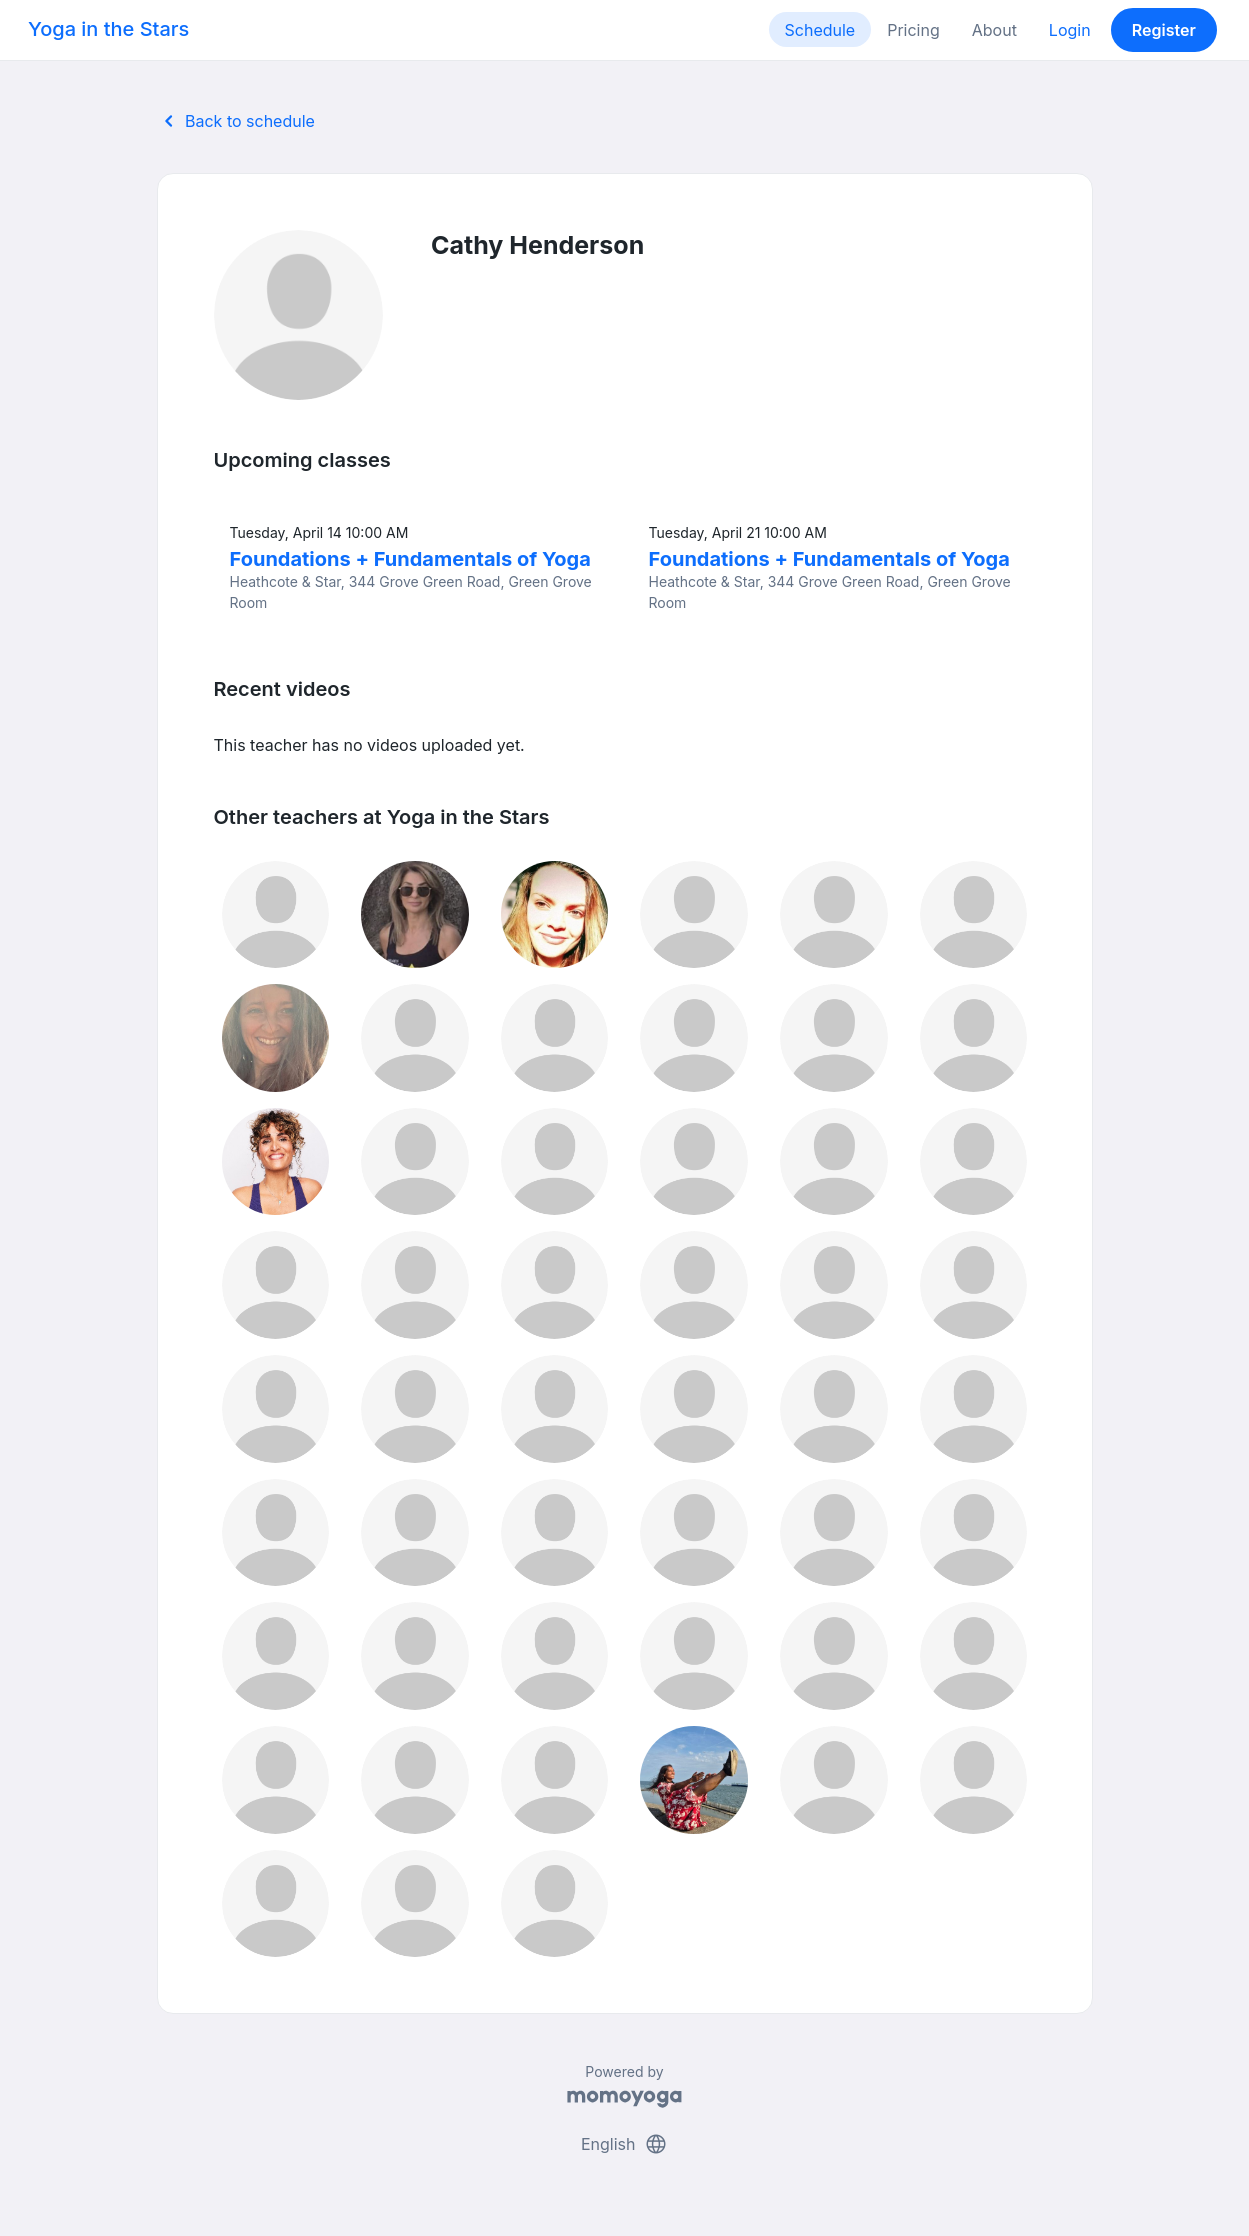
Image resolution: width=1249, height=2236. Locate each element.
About (994, 30)
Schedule (820, 30)
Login (1070, 30)
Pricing (913, 30)
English (624, 2144)
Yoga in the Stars (108, 29)
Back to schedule (236, 121)
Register (1164, 30)
